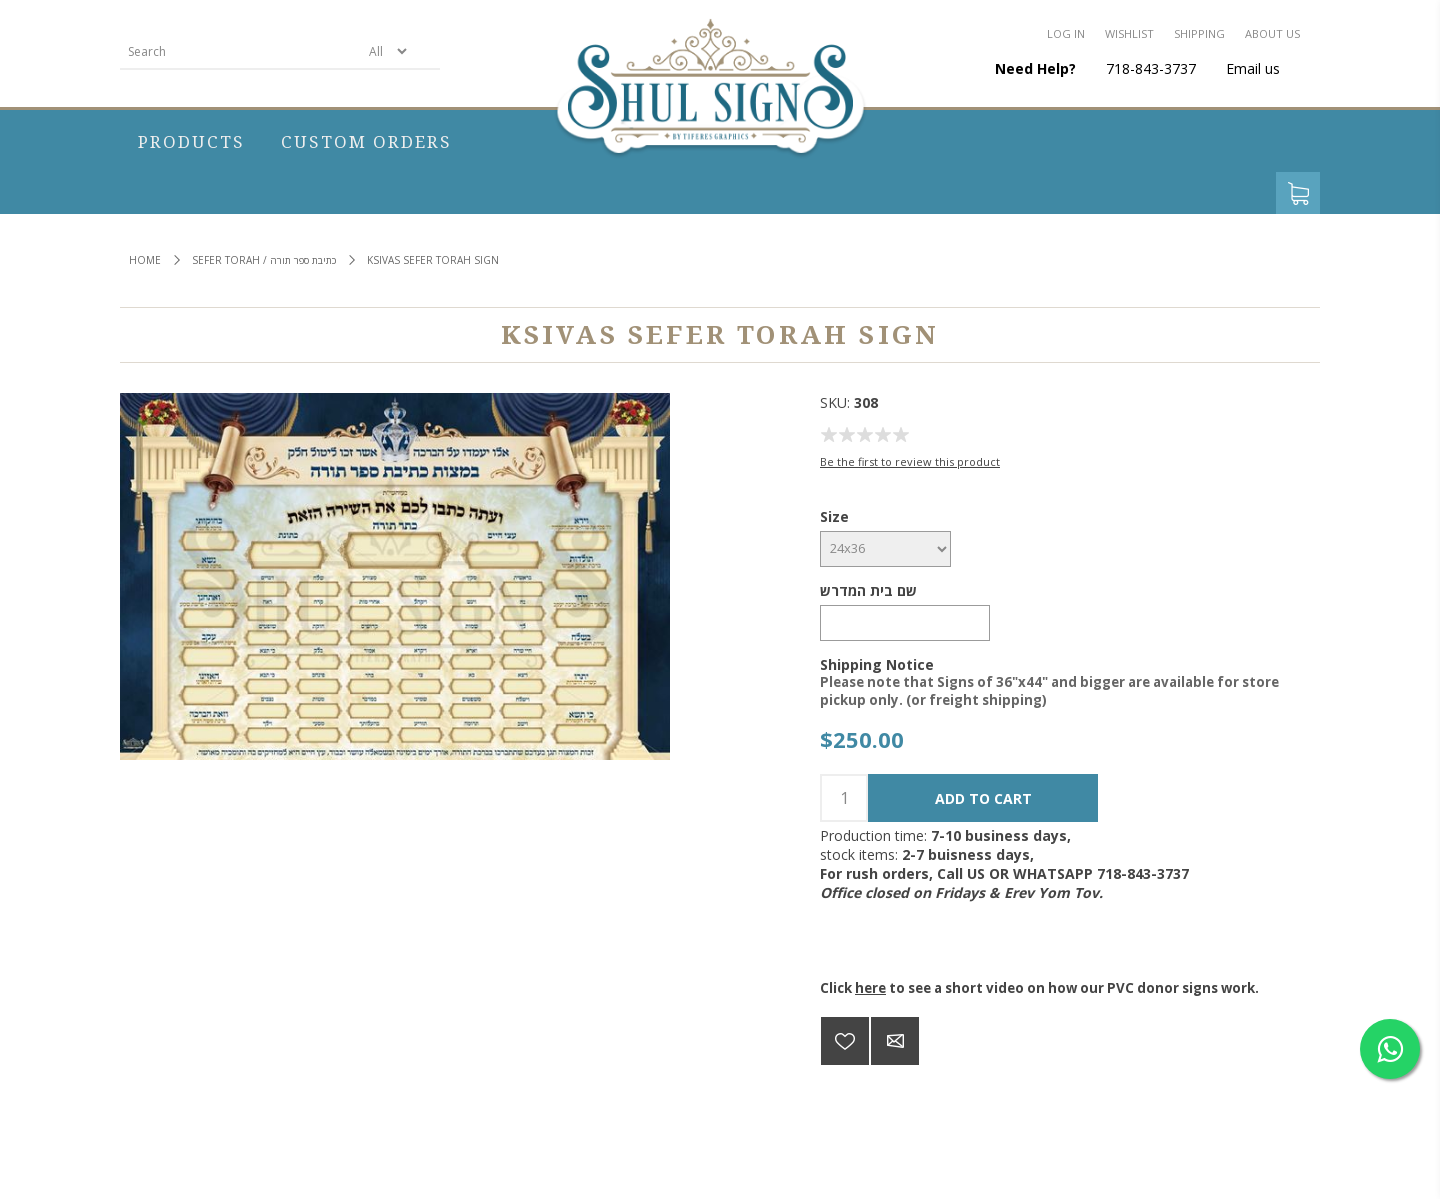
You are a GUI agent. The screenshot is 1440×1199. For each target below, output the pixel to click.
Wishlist (1129, 33)
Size (834, 516)
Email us (1253, 68)
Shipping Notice (877, 663)
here (870, 988)
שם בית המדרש (868, 590)
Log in (1066, 33)
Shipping (1199, 33)
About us (1272, 33)
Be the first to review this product (910, 461)
